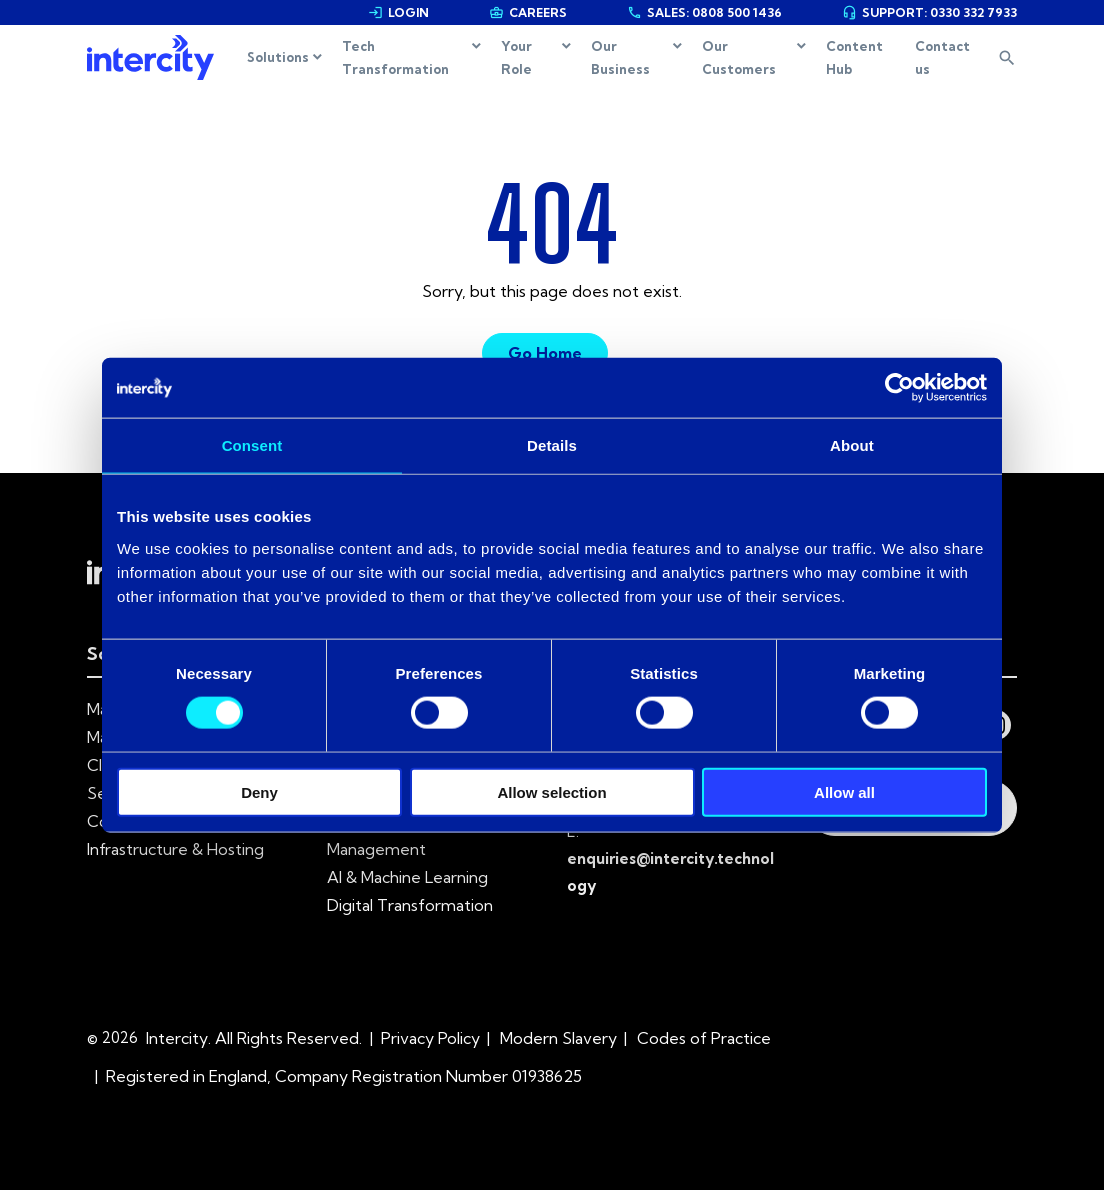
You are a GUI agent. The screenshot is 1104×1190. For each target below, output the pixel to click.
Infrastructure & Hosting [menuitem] (175, 849)
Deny (259, 791)
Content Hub (854, 57)
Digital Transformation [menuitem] (410, 905)
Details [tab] (552, 445)
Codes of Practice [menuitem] (704, 1038)
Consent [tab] (252, 445)
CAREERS (528, 13)
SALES (704, 13)
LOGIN (398, 13)
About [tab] (852, 445)
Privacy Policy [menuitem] (430, 1038)
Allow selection (551, 791)
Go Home (545, 353)
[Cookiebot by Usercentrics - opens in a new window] (899, 388)
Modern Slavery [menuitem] (558, 1038)
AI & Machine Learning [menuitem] (407, 877)
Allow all (844, 791)
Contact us (942, 57)
